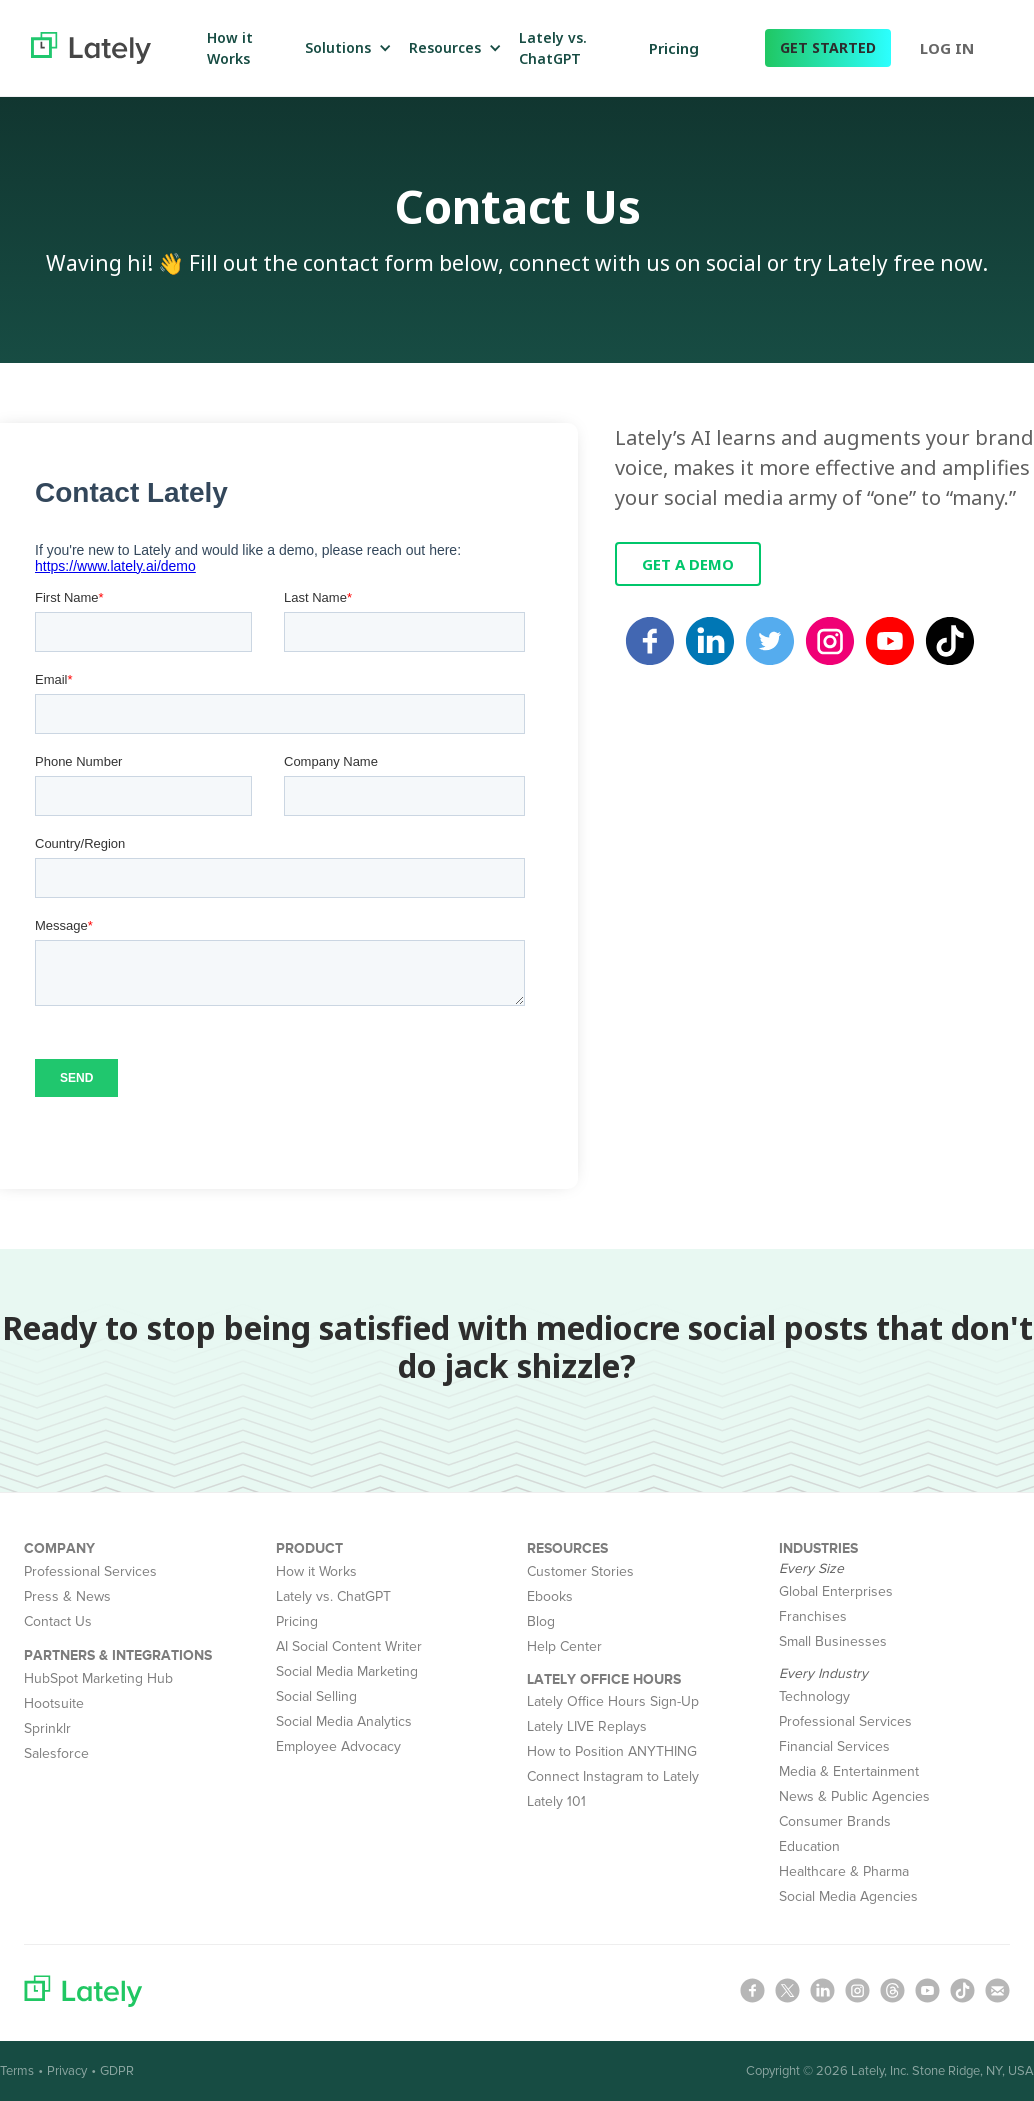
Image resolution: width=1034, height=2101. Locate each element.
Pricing (674, 48)
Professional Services (90, 1571)
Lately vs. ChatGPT (333, 1596)
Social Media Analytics (344, 1721)
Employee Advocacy (338, 1746)
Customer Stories (580, 1571)
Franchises (813, 1616)
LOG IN (947, 48)
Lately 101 (556, 1801)
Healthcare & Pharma (844, 1871)
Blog (541, 1621)
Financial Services (834, 1746)
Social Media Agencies (848, 1896)
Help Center (564, 1646)
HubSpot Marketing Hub (98, 1678)
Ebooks (550, 1596)
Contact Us (58, 1621)
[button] (345, 48)
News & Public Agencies (854, 1796)
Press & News (67, 1596)
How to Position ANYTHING (612, 1751)
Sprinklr (47, 1728)
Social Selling (316, 1696)
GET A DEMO (688, 564)
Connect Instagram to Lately (613, 1776)
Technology (814, 1696)
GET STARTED (828, 47)
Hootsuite (54, 1703)
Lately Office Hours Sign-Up (613, 1701)
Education (809, 1846)
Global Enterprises (836, 1591)
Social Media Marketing (347, 1671)
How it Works (316, 1571)
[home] (91, 48)
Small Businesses (833, 1641)
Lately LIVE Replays (587, 1726)
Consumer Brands (835, 1821)
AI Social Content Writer (349, 1646)
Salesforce (56, 1753)
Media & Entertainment (849, 1771)
